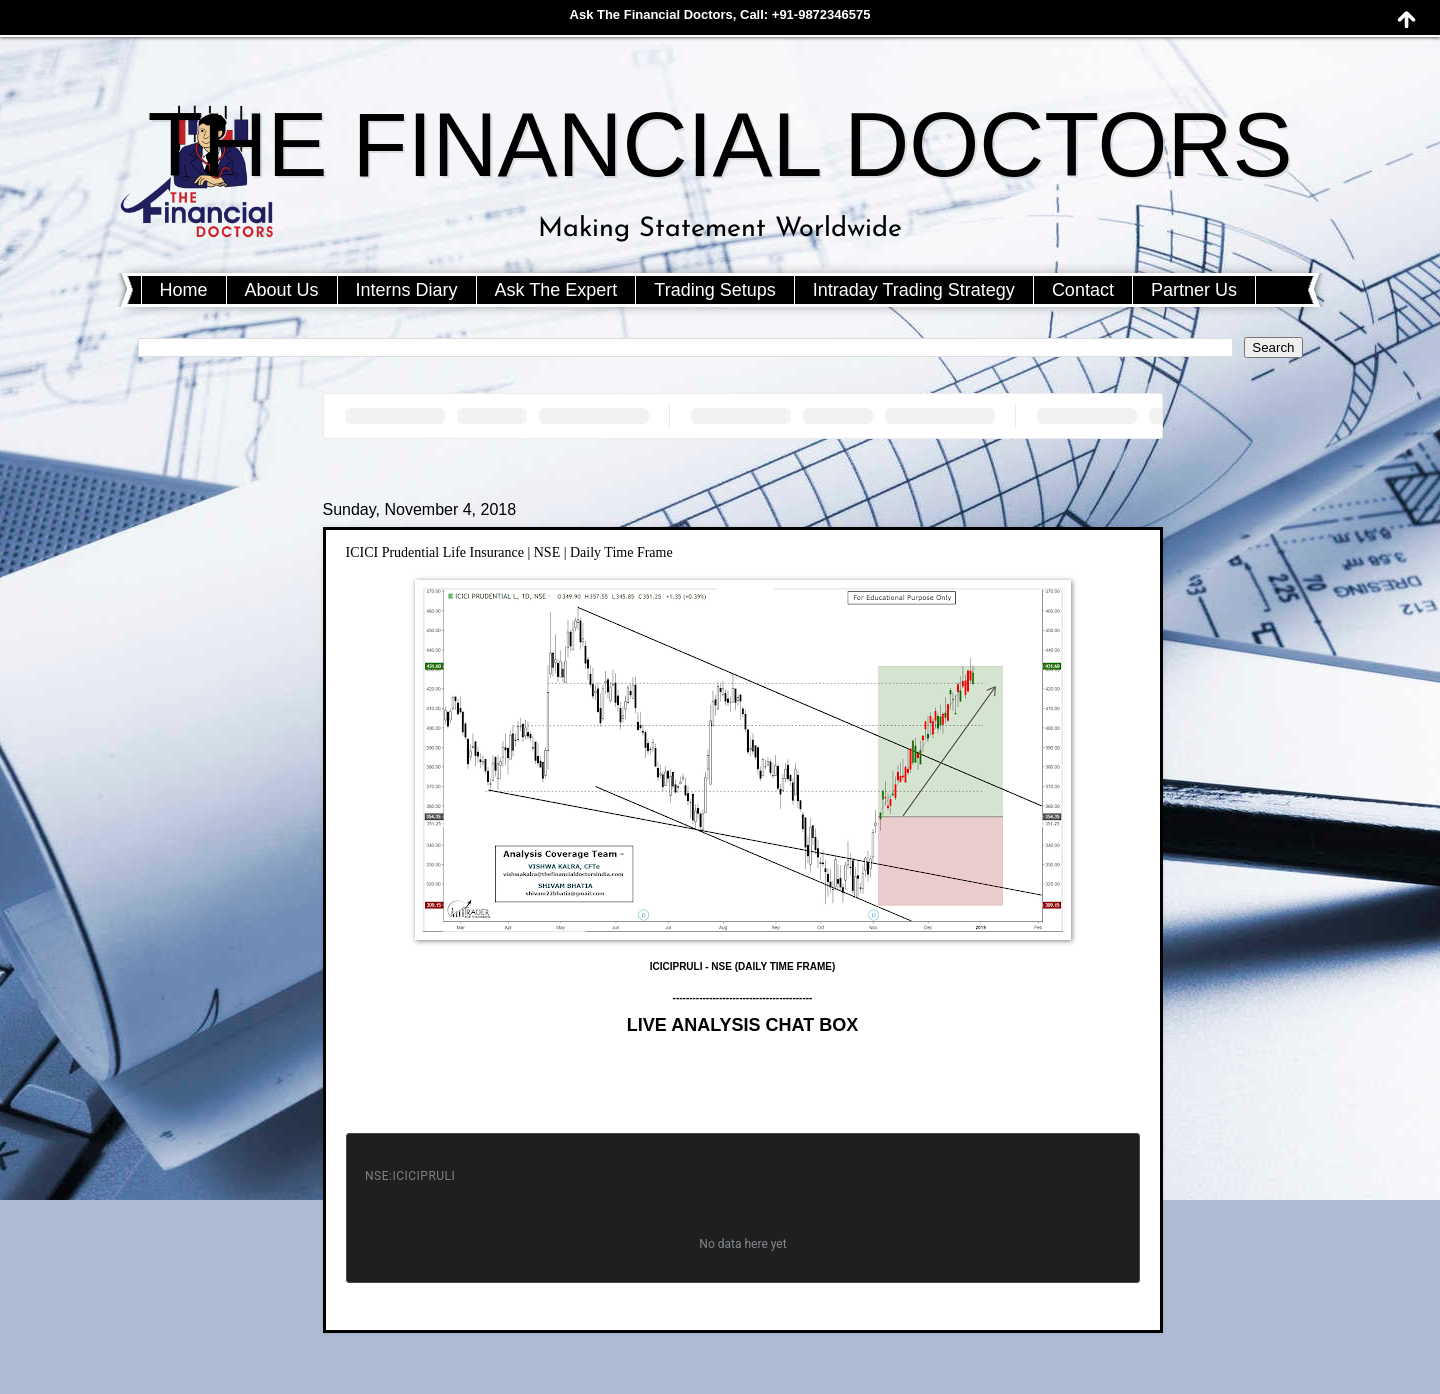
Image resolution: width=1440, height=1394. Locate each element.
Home (184, 290)
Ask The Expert (556, 290)
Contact (1083, 290)
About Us (282, 290)
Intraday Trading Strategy (914, 290)
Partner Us (1194, 290)
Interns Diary (407, 290)
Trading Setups (714, 290)
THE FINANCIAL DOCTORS (719, 145)
